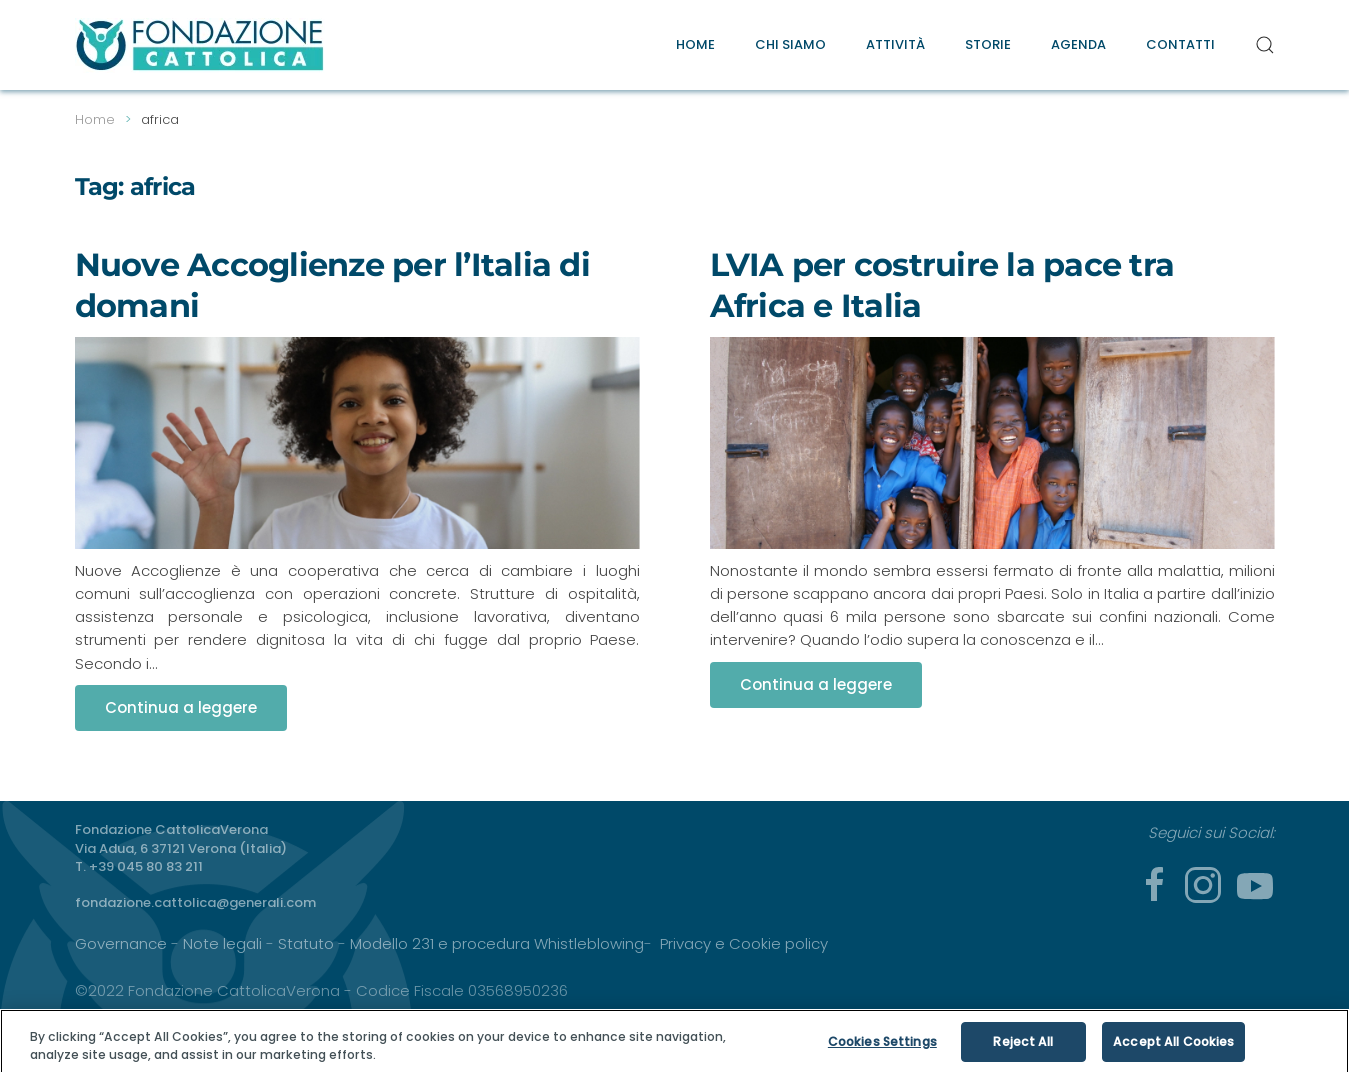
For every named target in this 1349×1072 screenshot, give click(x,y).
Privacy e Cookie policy (744, 943)
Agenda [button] (1078, 44)
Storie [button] (988, 44)
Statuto (306, 943)
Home (695, 44)
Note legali (222, 943)
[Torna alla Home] (200, 45)
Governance (121, 943)
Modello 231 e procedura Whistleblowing (497, 943)
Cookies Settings (882, 1046)
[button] (1265, 45)
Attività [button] (895, 44)
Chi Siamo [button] (790, 44)
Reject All (1023, 1046)
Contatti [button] (1180, 44)
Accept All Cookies (1173, 1046)
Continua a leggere (181, 707)
